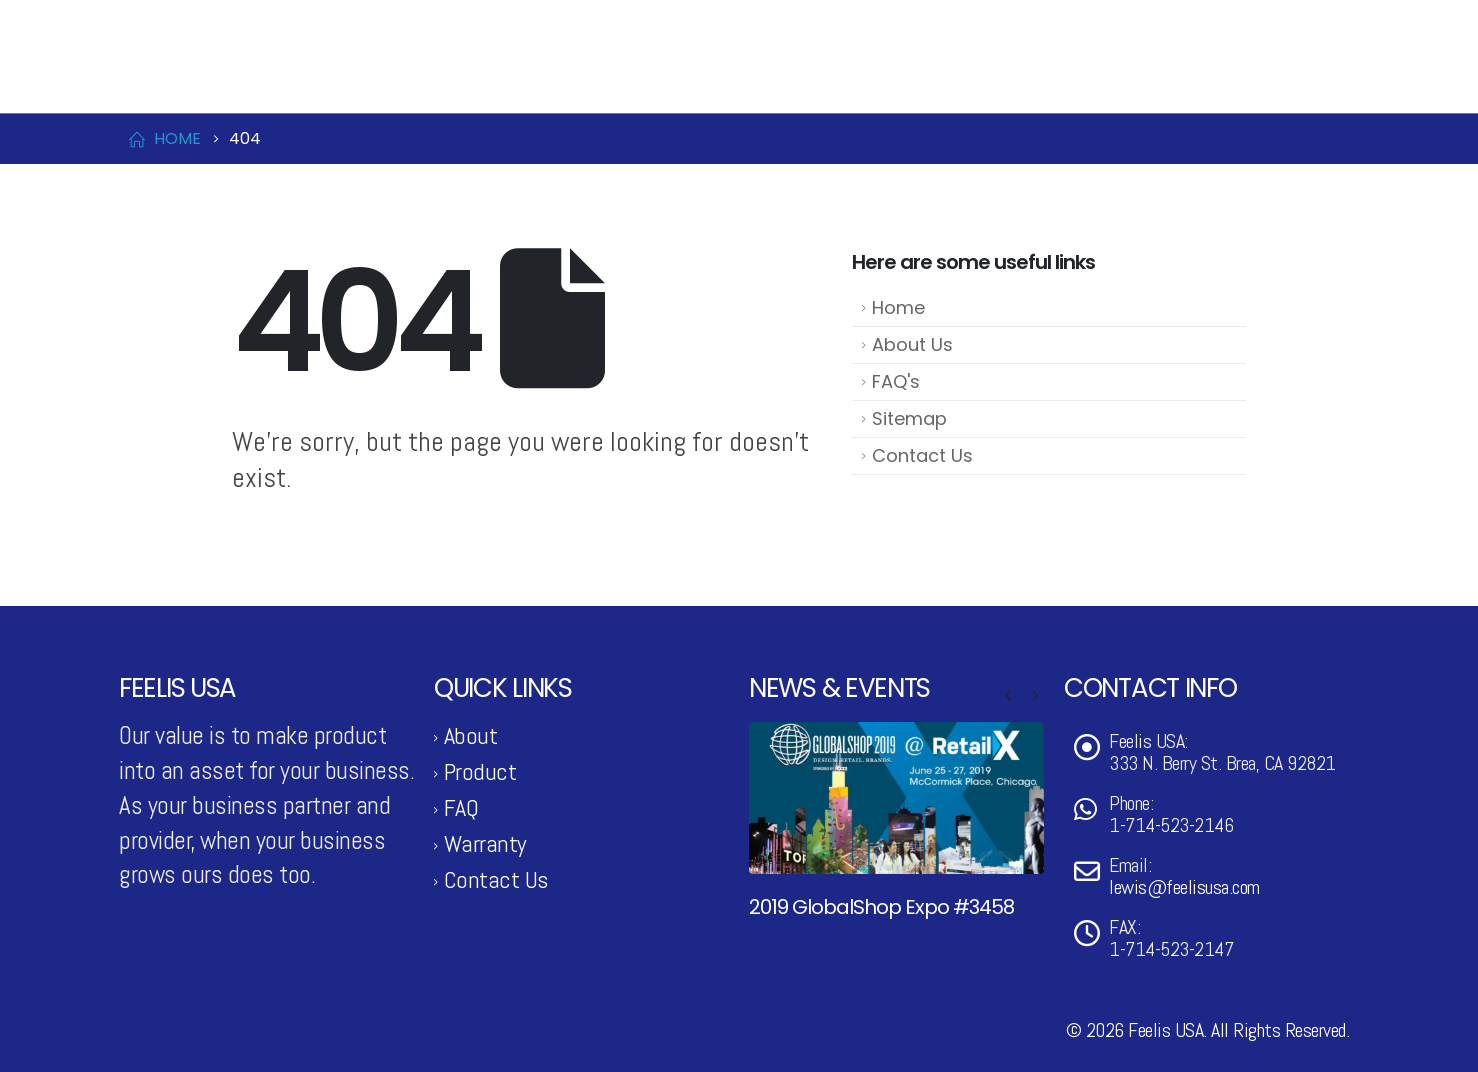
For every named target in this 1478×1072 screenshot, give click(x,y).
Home (898, 307)
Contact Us (1134, 79)
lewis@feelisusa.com (332, 23)
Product (796, 79)
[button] (1008, 696)
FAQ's (896, 381)
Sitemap (909, 418)
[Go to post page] (896, 797)
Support (1273, 79)
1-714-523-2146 (189, 23)
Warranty (485, 843)
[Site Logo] (219, 78)
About (471, 735)
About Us (912, 344)
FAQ (461, 807)
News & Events (966, 79)
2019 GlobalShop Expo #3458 (881, 907)
